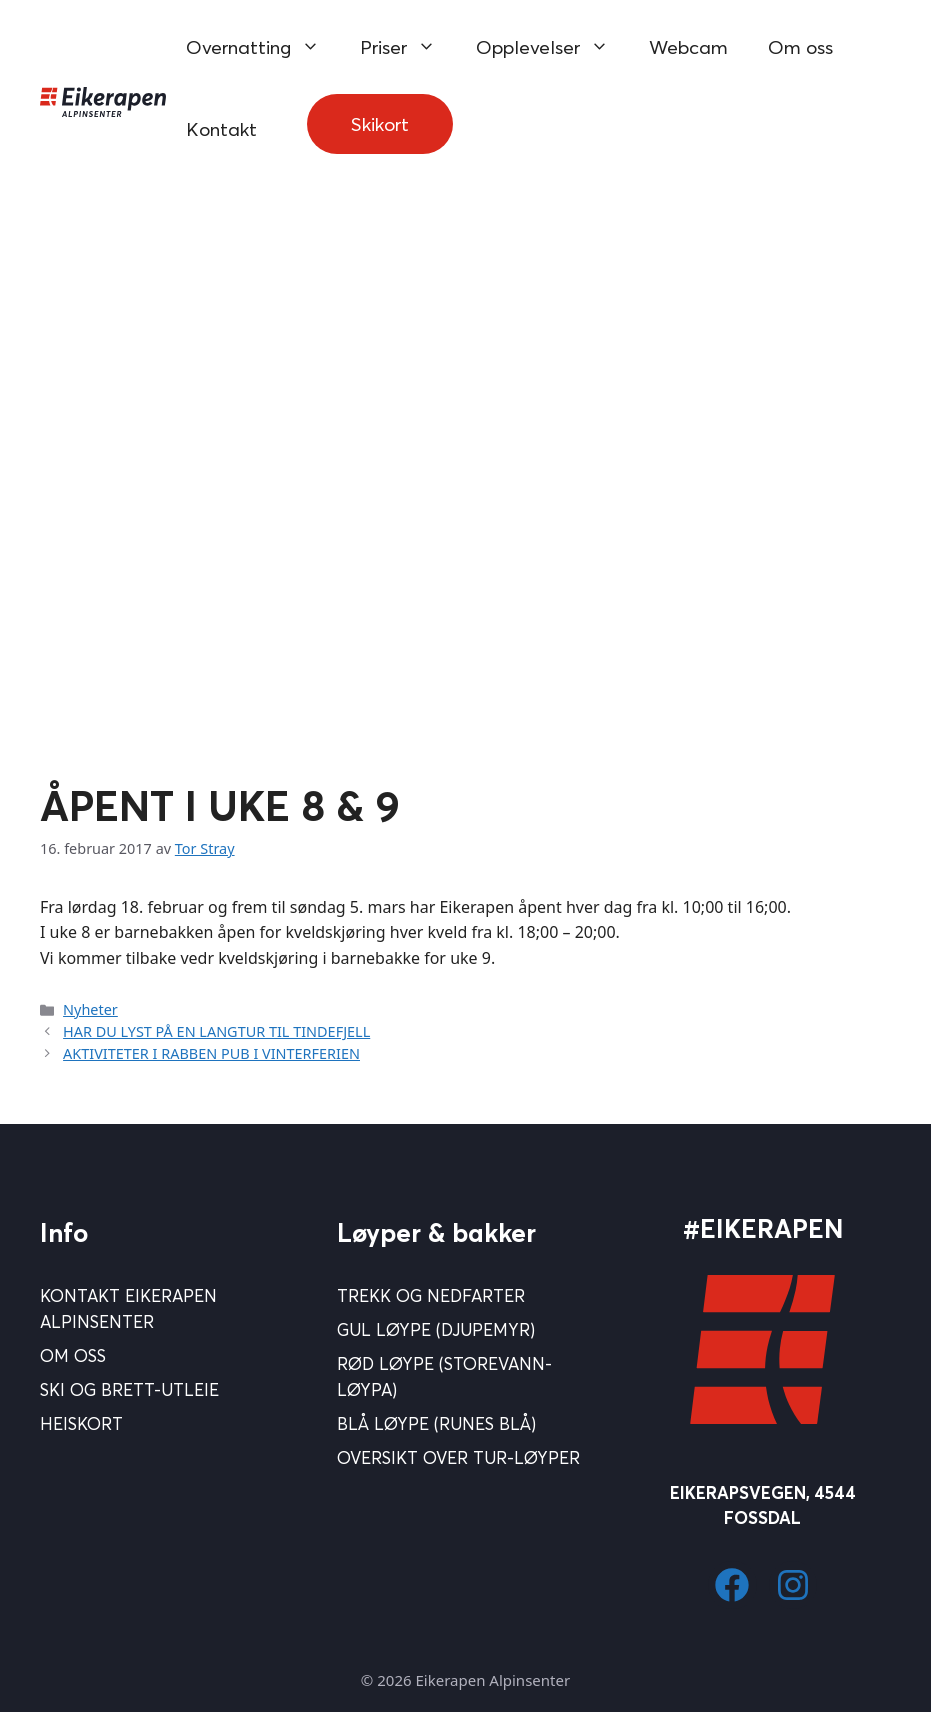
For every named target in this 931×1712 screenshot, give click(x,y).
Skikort (380, 124)
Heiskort (81, 1423)
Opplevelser (552, 47)
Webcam (688, 47)
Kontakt (221, 129)
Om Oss (73, 1355)
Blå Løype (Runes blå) (436, 1423)
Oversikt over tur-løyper (458, 1457)
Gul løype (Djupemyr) (436, 1329)
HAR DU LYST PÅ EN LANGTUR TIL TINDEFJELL (216, 1031)
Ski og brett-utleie (129, 1389)
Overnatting (263, 47)
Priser (408, 47)
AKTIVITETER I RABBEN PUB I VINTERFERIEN (211, 1053)
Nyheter (90, 1009)
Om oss (800, 47)
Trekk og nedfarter (431, 1295)
